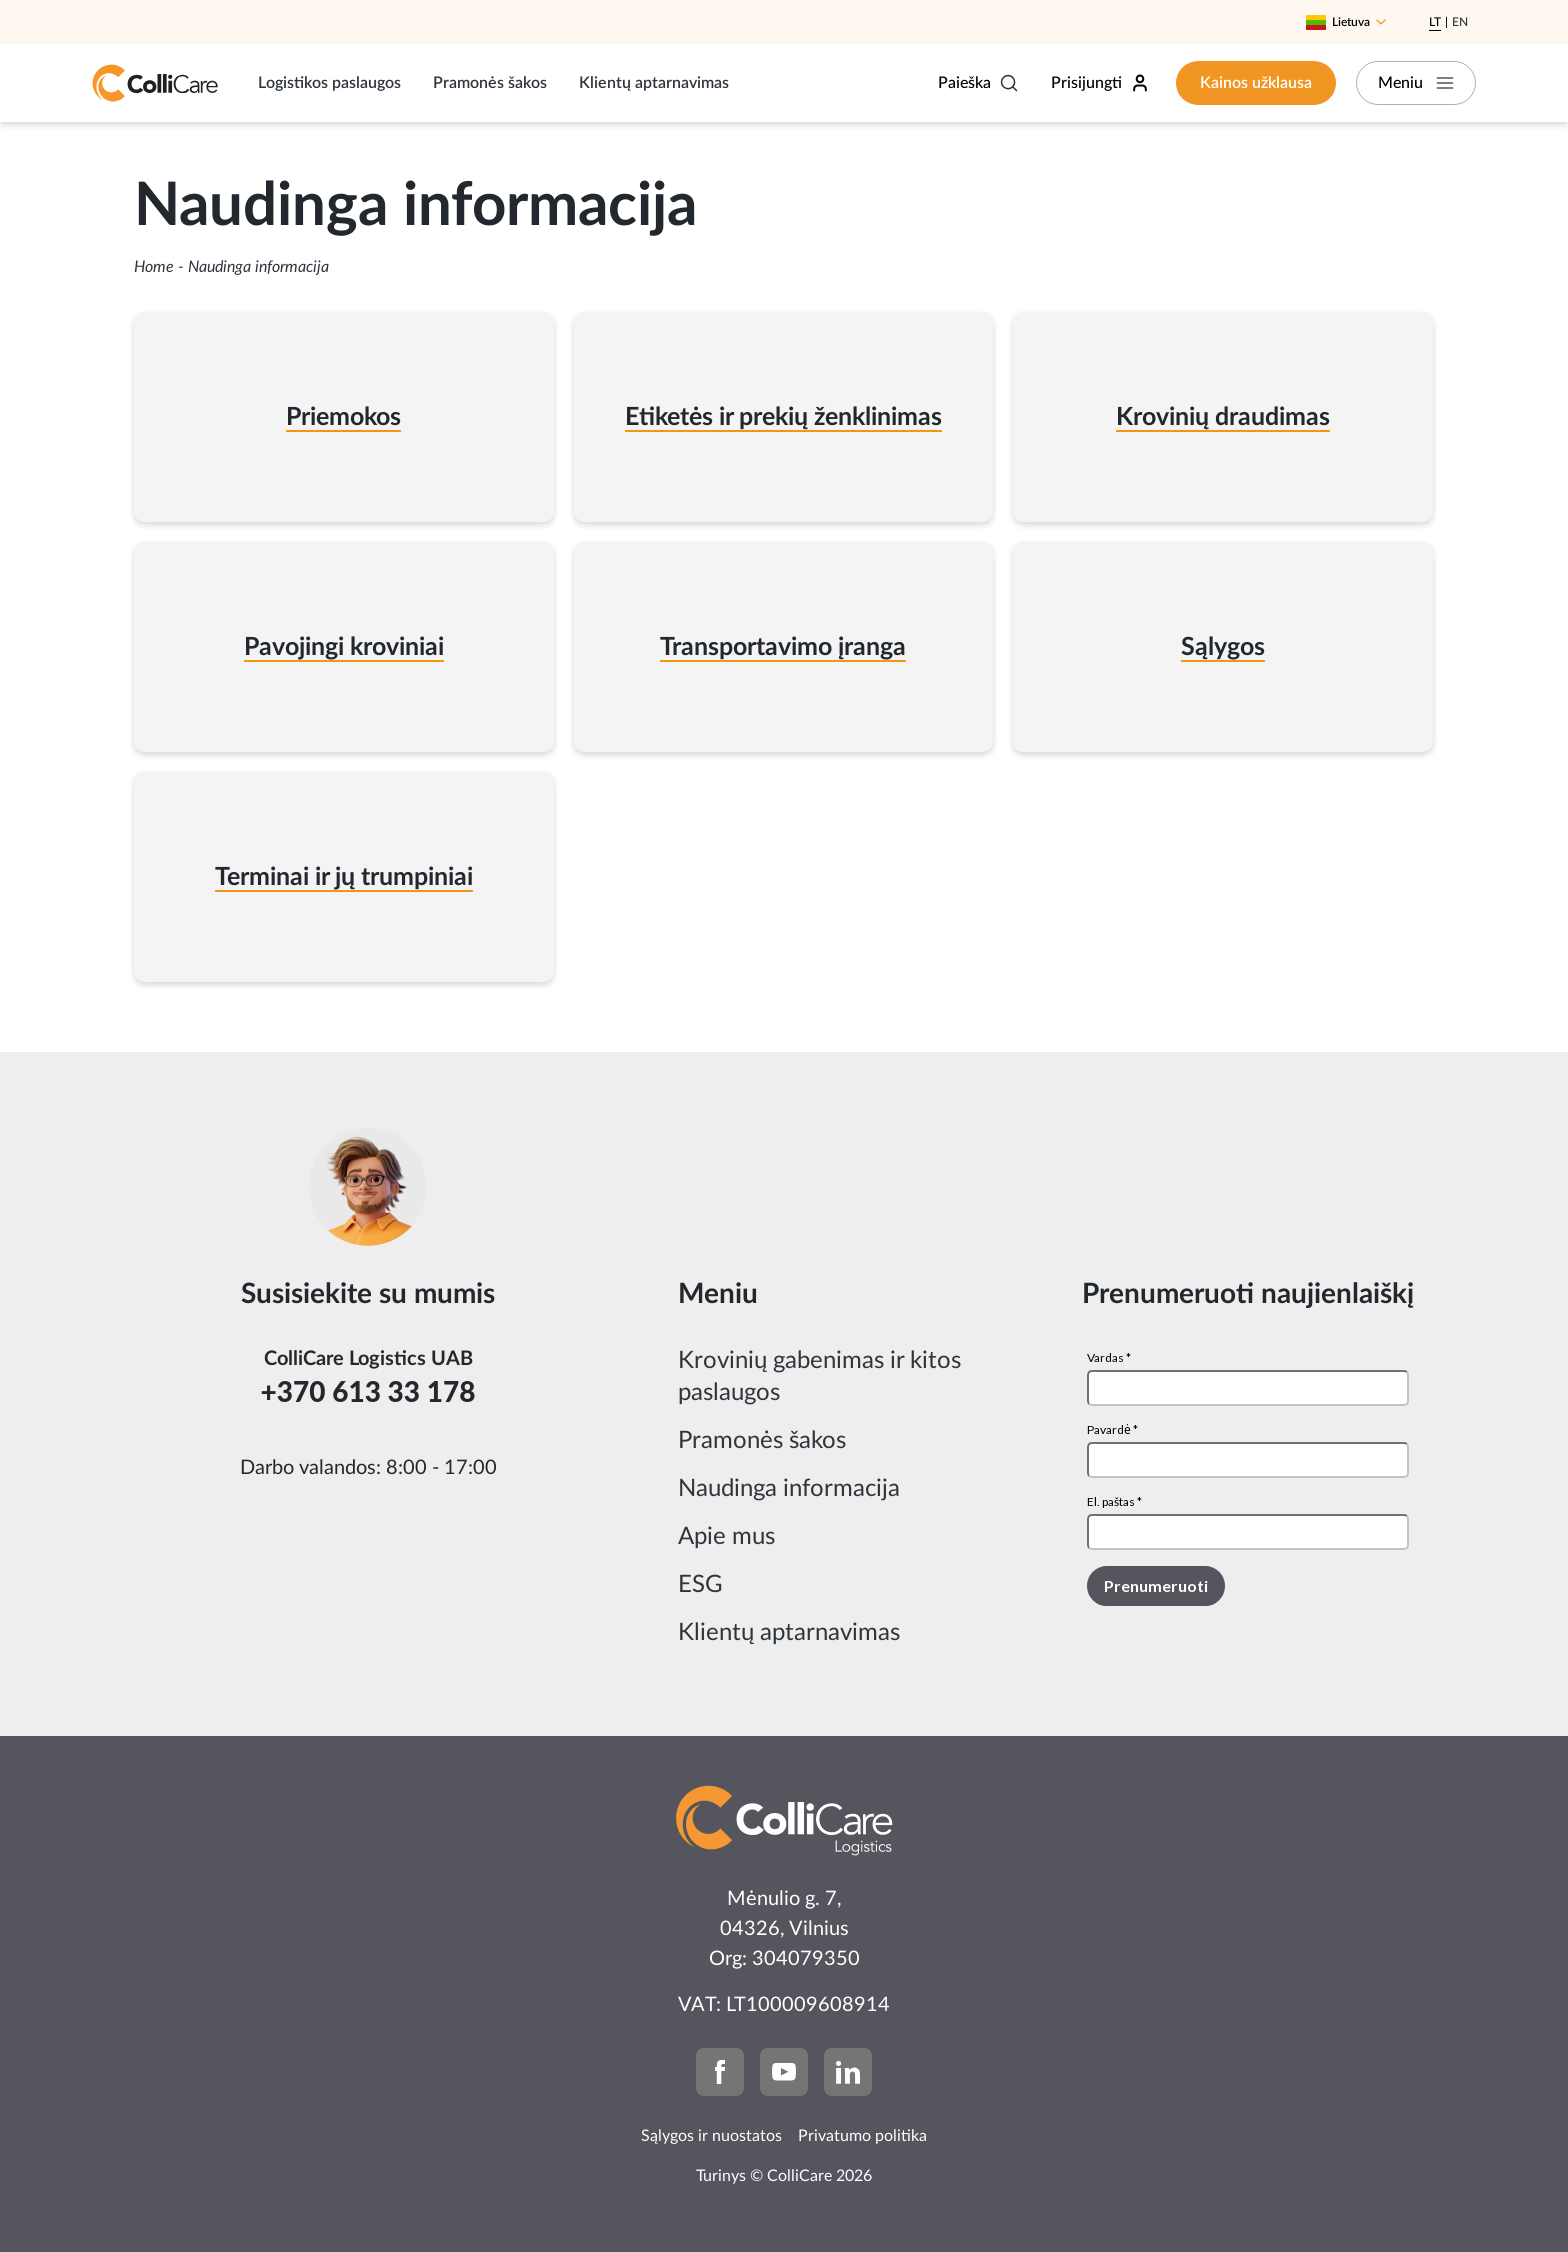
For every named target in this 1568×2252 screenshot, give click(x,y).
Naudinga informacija (789, 1489)
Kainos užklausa (1256, 83)
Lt (1435, 22)
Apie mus (726, 1537)
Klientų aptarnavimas (654, 83)
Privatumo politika (862, 2136)
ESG (700, 1585)
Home (154, 267)
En (1460, 22)
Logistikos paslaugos (329, 83)
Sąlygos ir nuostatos (711, 2136)
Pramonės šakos (490, 83)
